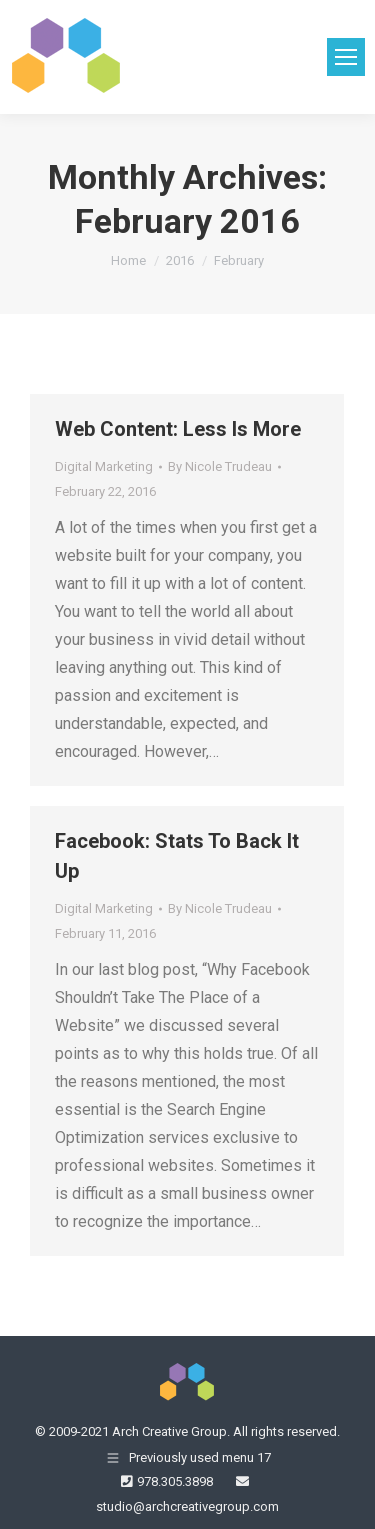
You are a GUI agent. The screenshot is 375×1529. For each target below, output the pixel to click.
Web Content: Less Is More (178, 429)
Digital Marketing (104, 466)
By (220, 466)
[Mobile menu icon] (346, 57)
